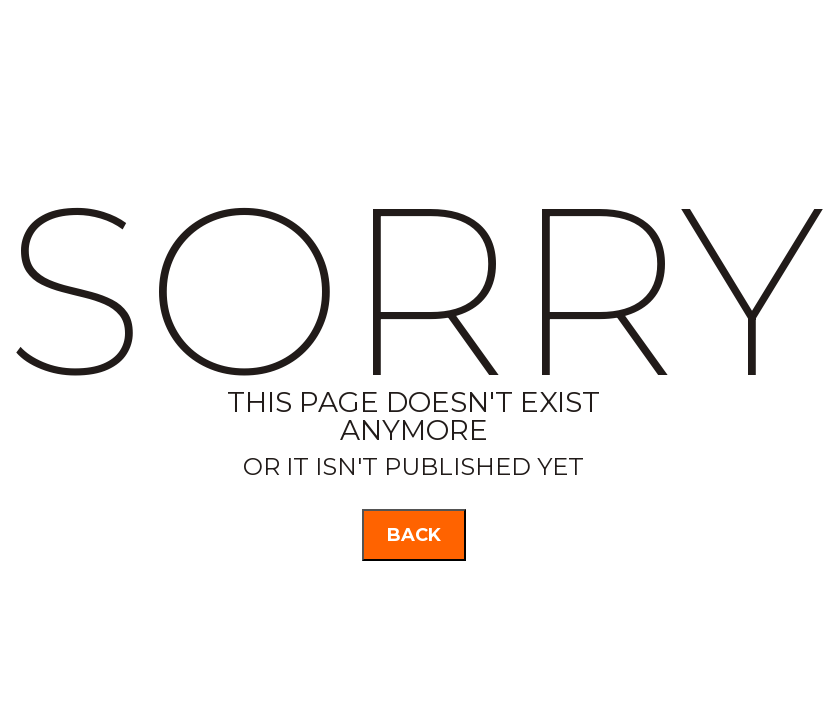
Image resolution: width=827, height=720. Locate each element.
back (414, 535)
